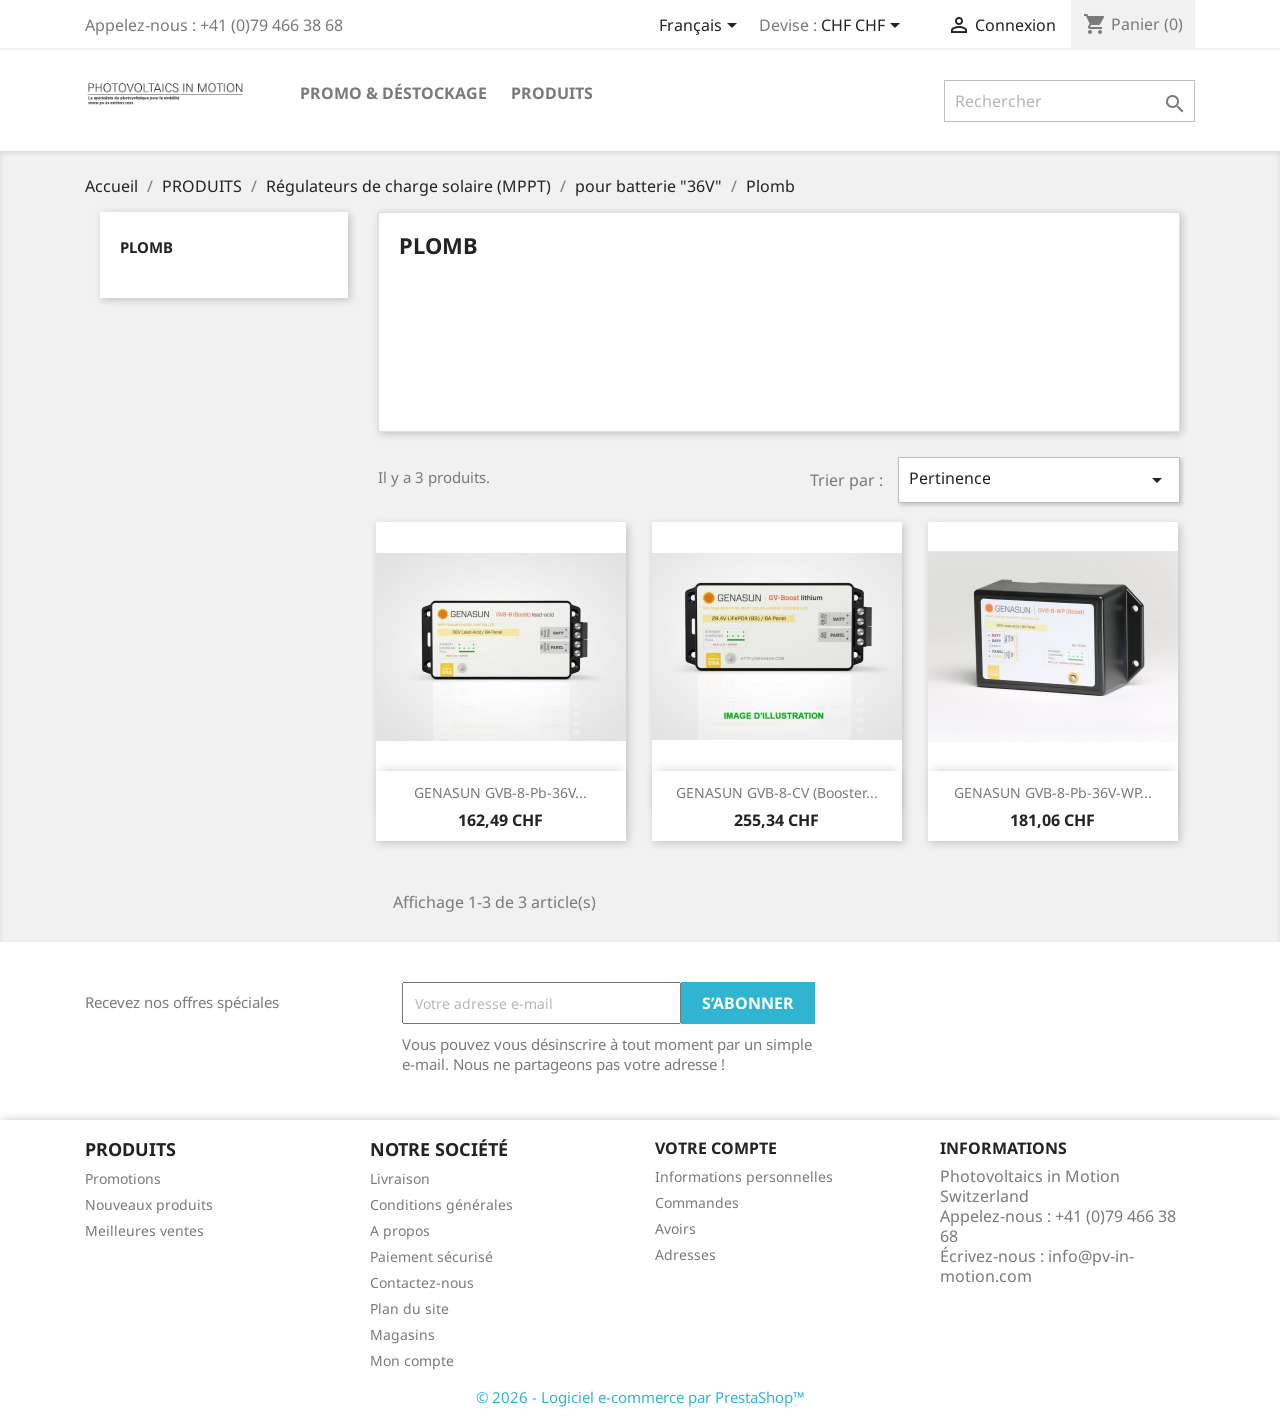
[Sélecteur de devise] (864, 27)
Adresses (685, 1254)
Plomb (146, 247)
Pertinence (1039, 479)
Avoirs (675, 1228)
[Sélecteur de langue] (701, 27)
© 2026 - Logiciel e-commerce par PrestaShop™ (640, 1397)
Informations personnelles (744, 1176)
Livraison (400, 1178)
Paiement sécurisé (431, 1256)
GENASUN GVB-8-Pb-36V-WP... (1053, 792)
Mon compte (412, 1360)
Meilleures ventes (144, 1230)
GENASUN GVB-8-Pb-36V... (500, 792)
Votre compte (716, 1148)
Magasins (402, 1334)
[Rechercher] (1069, 101)
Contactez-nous (422, 1282)
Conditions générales (441, 1204)
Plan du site (409, 1308)
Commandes (697, 1202)
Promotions (123, 1178)
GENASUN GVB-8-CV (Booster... (777, 792)
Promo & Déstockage (393, 93)
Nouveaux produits (149, 1204)
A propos (400, 1230)
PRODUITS (552, 93)
